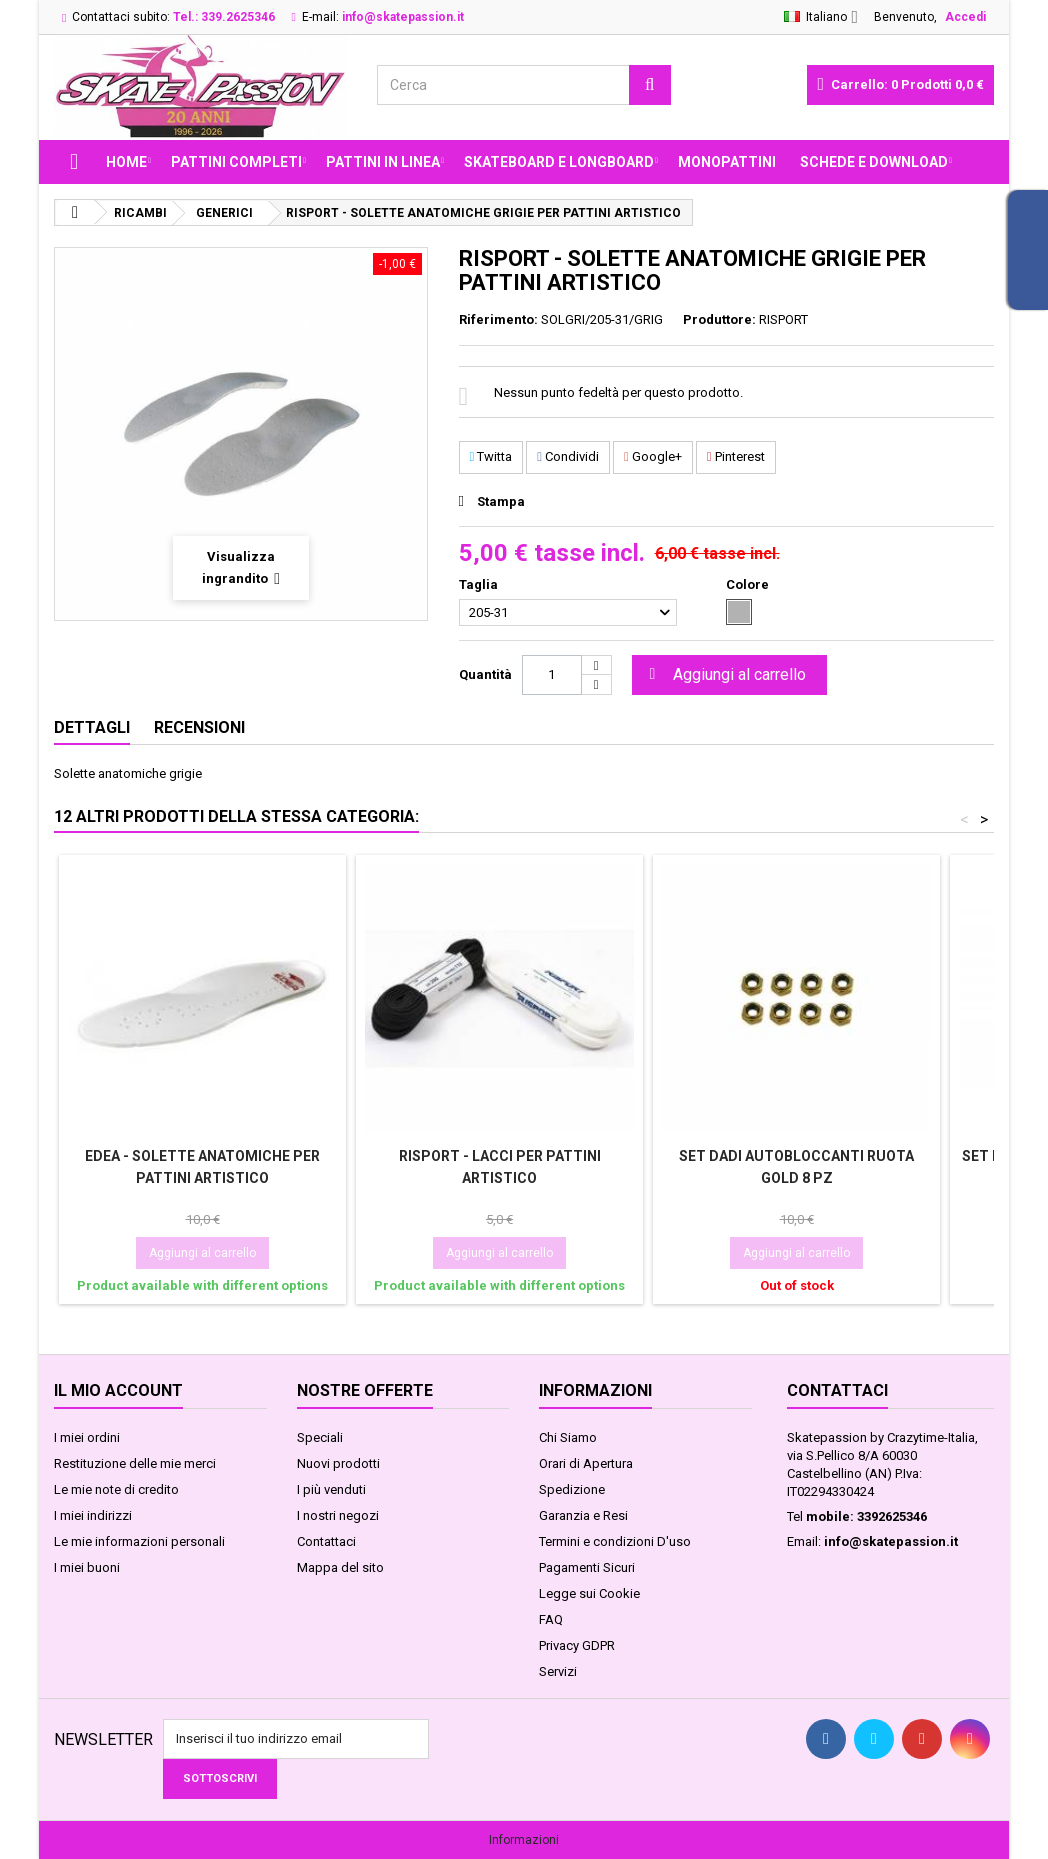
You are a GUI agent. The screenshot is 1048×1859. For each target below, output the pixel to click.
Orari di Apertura (586, 1463)
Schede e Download (874, 162)
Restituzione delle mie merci (135, 1463)
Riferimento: (498, 319)
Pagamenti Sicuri (587, 1567)
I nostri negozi (338, 1515)
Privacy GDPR (577, 1645)
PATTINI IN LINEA (383, 162)
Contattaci (326, 1541)
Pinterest (736, 456)
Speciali (320, 1437)
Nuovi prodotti (338, 1463)
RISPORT (783, 319)
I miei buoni (87, 1567)
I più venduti (331, 1489)
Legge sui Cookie (589, 1593)
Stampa (501, 501)
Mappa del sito (340, 1567)
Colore (749, 584)
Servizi (558, 1671)
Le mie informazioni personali (139, 1541)
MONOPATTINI (727, 162)
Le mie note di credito (116, 1489)
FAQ (551, 1619)
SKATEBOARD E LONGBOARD (559, 162)
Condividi (568, 456)
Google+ (653, 456)
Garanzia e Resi (583, 1515)
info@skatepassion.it (891, 1541)
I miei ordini (87, 1437)
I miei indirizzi (93, 1515)
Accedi (965, 17)
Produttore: (719, 319)
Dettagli (92, 727)
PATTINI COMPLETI (236, 162)
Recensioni (199, 727)
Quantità (485, 674)
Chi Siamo (568, 1437)
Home (126, 162)
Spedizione (572, 1489)
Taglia (480, 584)
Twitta (491, 456)
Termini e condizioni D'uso (615, 1541)
